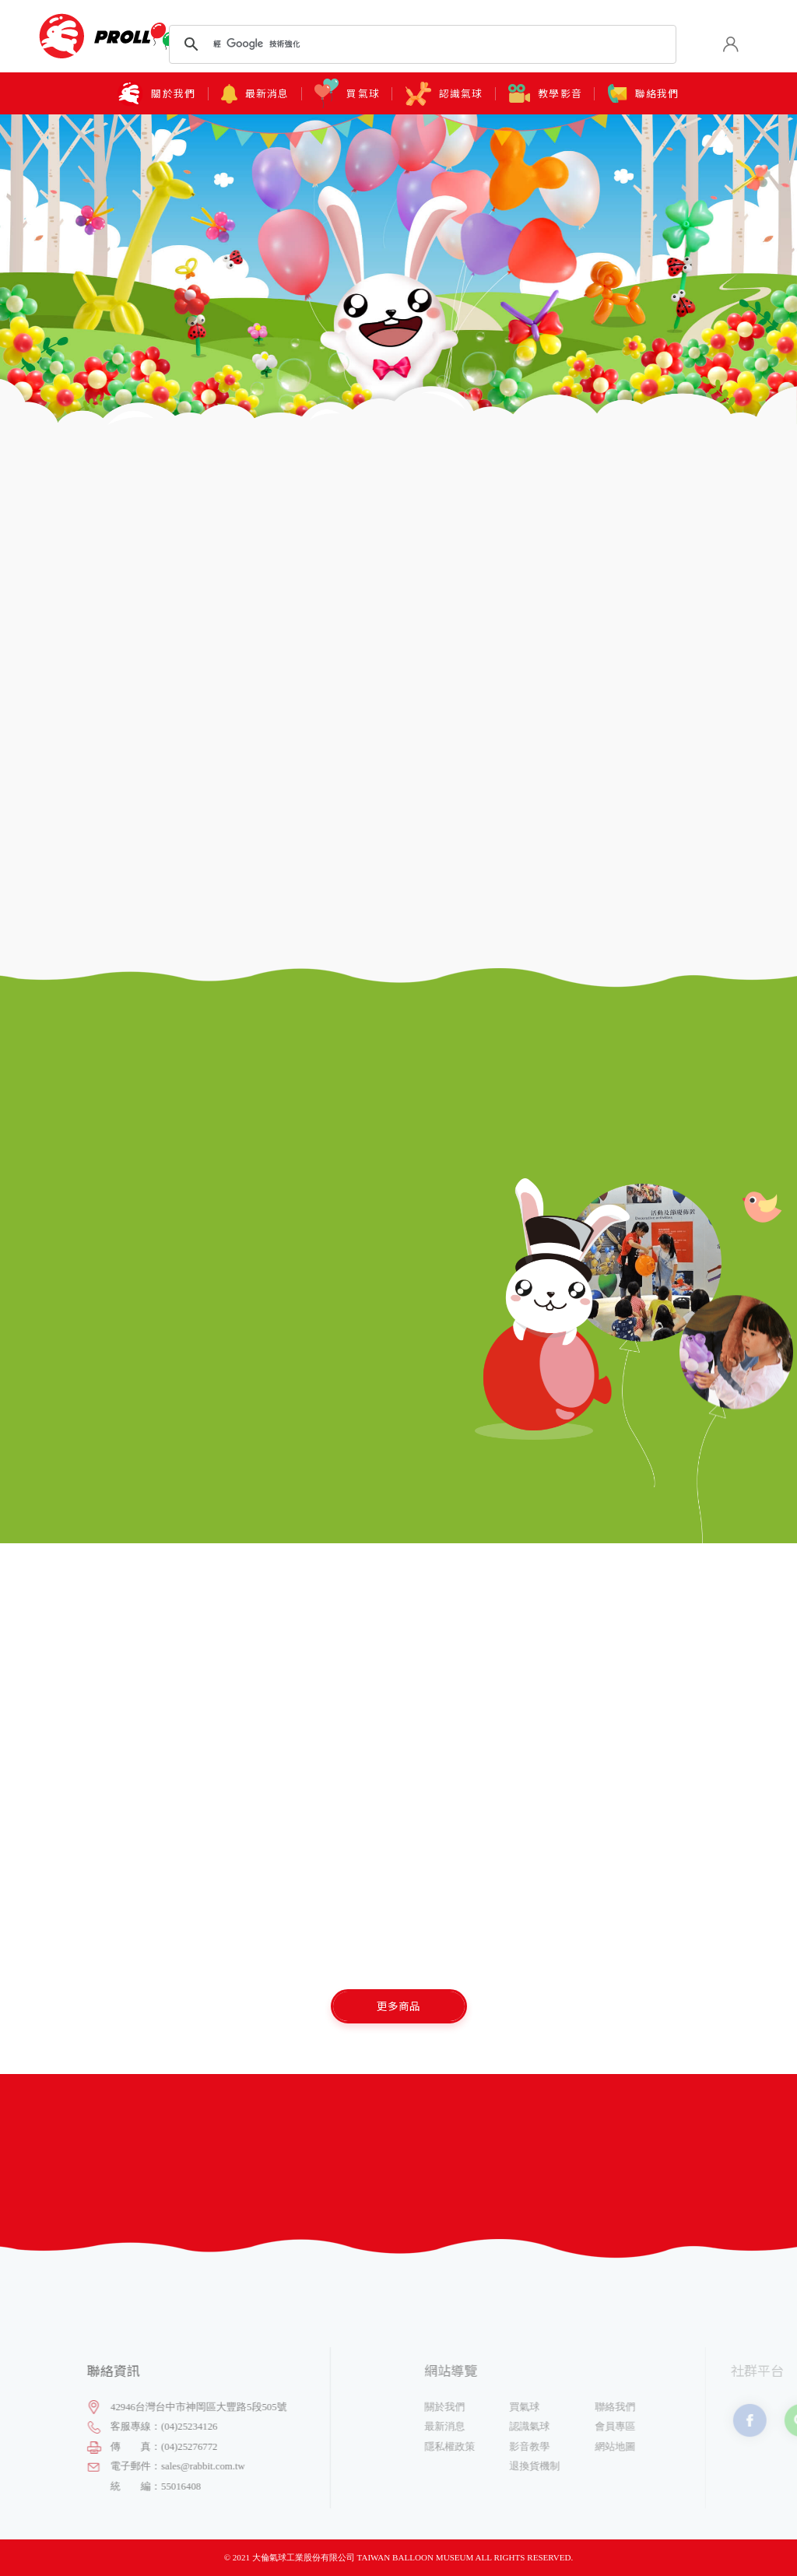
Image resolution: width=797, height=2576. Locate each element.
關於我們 (156, 94)
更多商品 (398, 2005)
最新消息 (255, 94)
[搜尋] (420, 44)
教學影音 (545, 93)
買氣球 (347, 93)
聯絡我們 (643, 94)
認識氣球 (444, 94)
